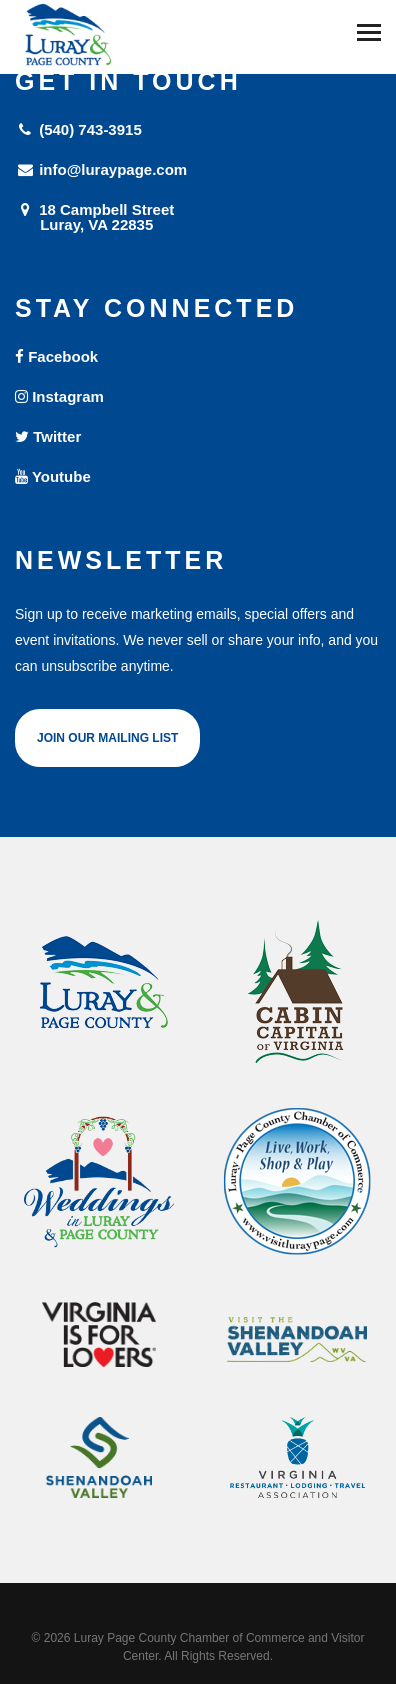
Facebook (56, 356)
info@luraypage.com (101, 169)
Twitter (48, 436)
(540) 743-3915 (78, 129)
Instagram (59, 396)
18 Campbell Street (198, 216)
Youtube (53, 476)
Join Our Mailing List (107, 738)
